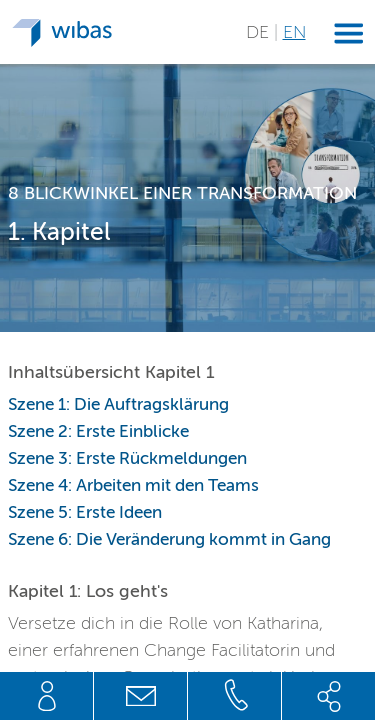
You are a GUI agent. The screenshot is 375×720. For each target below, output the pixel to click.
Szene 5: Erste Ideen (85, 512)
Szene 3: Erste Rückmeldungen (127, 458)
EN (294, 32)
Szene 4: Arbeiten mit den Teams (133, 485)
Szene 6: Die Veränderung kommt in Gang (169, 539)
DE (260, 32)
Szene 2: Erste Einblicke (98, 431)
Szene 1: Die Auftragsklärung (118, 404)
